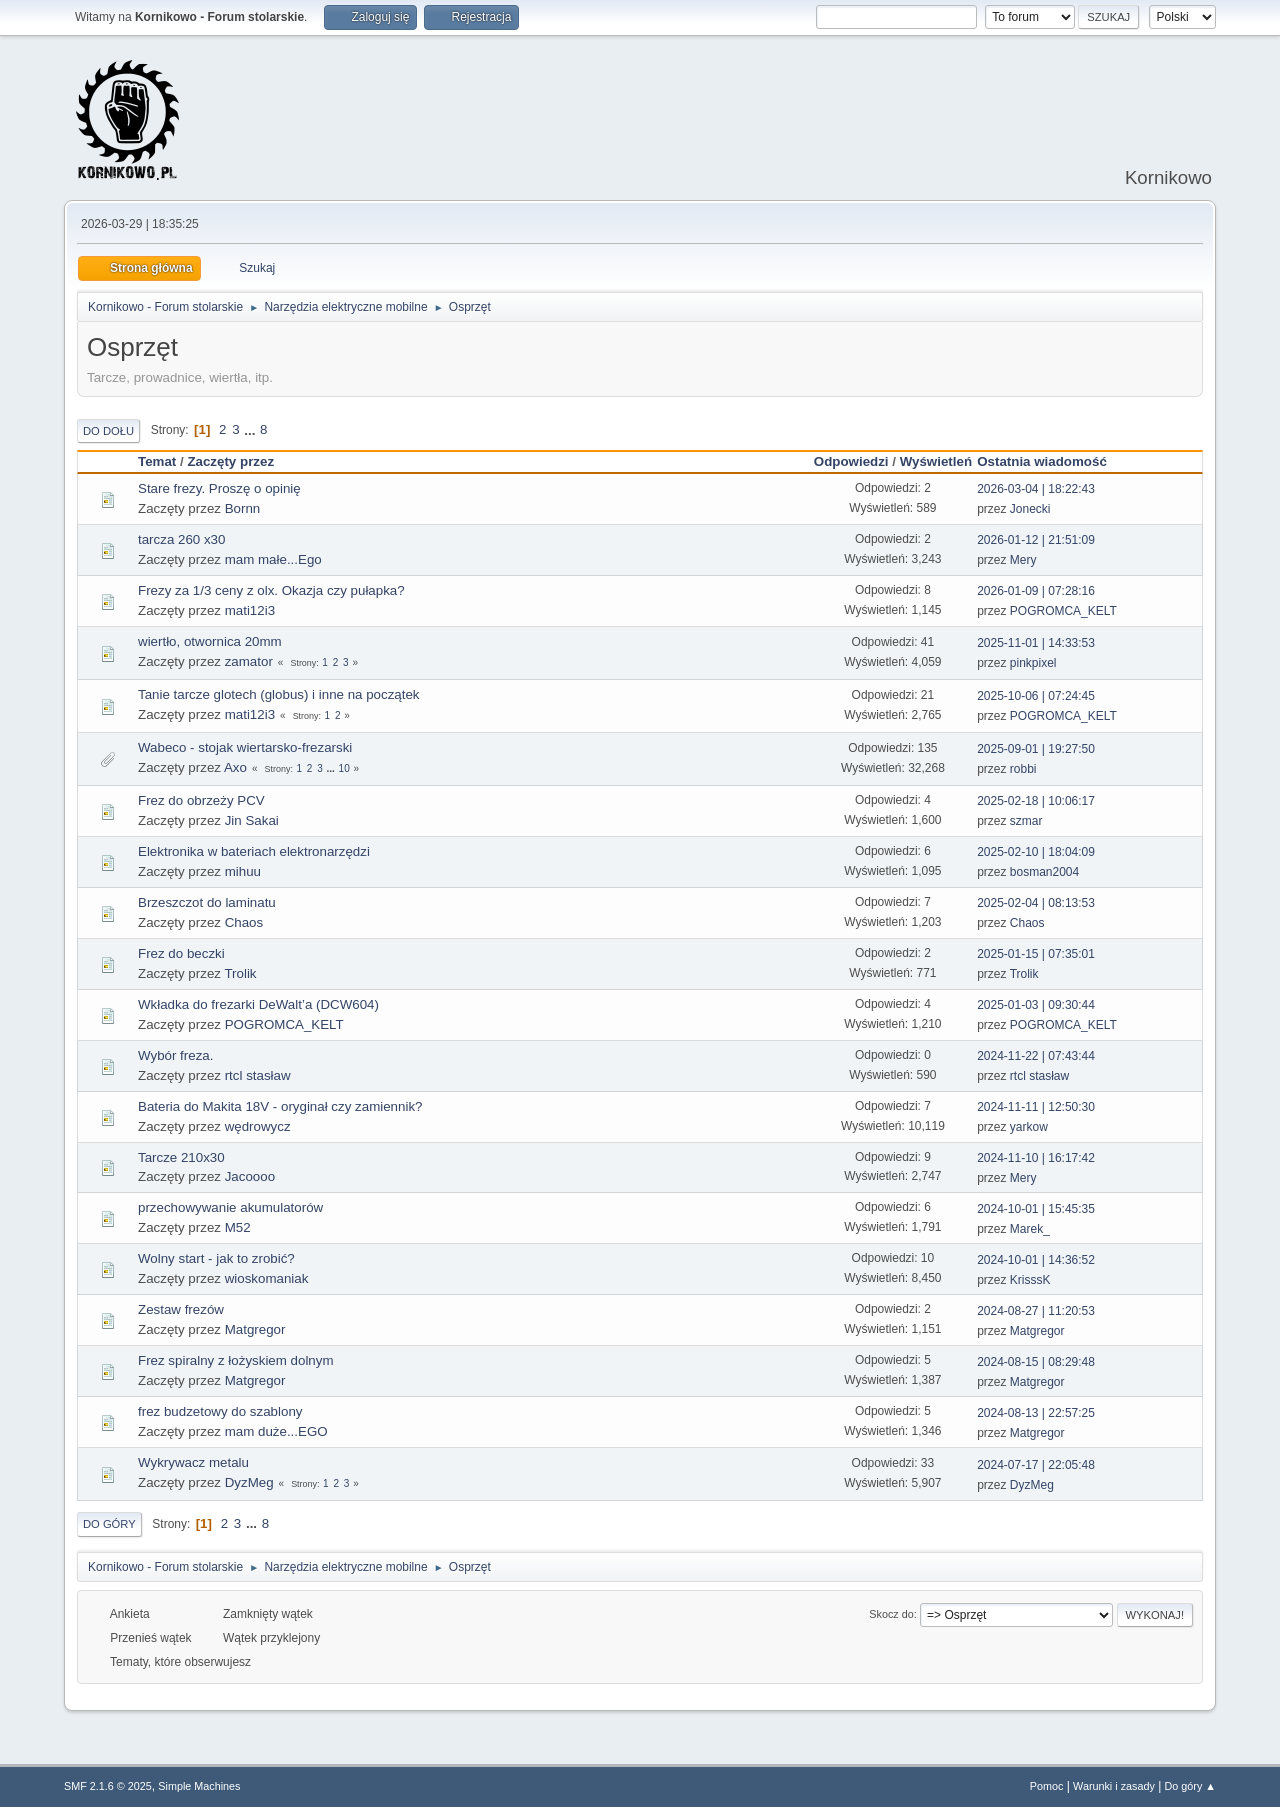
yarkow (1029, 1127)
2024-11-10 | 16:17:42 (1036, 1158)
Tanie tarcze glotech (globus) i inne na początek (279, 694)
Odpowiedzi (851, 461)
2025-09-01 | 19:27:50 (1036, 749)
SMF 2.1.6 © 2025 (108, 1786)
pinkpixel (1033, 663)
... (251, 429)
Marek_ (1030, 1229)
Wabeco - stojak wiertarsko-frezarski (245, 747)
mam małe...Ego (273, 559)
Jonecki (1030, 509)
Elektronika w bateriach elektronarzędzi (254, 851)
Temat (157, 461)
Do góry (109, 1524)
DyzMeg (249, 1482)
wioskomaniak (267, 1278)
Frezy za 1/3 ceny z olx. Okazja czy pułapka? (271, 590)
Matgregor (255, 1329)
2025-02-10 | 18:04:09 (1036, 852)
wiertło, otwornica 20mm (210, 641)
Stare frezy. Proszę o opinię (219, 488)
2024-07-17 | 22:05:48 (1036, 1465)
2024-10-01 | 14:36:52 (1036, 1260)
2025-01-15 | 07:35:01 (1036, 954)
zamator (249, 661)
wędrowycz (258, 1126)
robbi (1023, 769)
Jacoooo (250, 1176)
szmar (1026, 821)
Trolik (240, 973)
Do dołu (108, 431)
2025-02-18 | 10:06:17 (1036, 801)
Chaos (244, 922)
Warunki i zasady (1114, 1786)
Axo (235, 767)
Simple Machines (199, 1786)
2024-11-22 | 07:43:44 (1036, 1056)
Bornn (243, 508)
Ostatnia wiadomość (1051, 461)
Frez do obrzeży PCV (201, 800)
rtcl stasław (258, 1075)
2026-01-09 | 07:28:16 (1036, 591)
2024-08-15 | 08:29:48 (1036, 1362)
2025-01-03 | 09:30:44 (1036, 1005)
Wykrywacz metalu (193, 1462)
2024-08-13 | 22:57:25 (1036, 1413)
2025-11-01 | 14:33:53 (1036, 643)
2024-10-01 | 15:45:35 (1036, 1209)
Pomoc (1047, 1786)
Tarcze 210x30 (181, 1157)
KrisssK (1030, 1280)
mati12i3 (250, 610)
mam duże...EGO (276, 1431)
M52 (238, 1227)
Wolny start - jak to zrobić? (216, 1258)
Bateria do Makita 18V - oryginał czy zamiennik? (280, 1106)
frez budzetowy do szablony (220, 1411)
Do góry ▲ (1190, 1786)
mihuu (243, 871)
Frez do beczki (181, 953)
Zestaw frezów (181, 1309)
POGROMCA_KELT (1063, 611)
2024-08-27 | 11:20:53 (1036, 1311)
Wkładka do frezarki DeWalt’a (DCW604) (258, 1004)
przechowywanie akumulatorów (230, 1207)
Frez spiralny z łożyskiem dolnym (236, 1360)
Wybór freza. (175, 1055)
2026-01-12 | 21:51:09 (1036, 540)
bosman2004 (1044, 872)
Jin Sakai (252, 820)
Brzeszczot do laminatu (207, 902)
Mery (1023, 560)
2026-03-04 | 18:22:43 (1036, 489)
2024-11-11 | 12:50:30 (1036, 1107)
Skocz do (891, 1614)
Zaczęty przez (230, 461)
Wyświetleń (936, 461)
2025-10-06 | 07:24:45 (1036, 696)
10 (344, 768)
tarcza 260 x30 (181, 539)
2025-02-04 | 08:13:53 (1036, 903)
